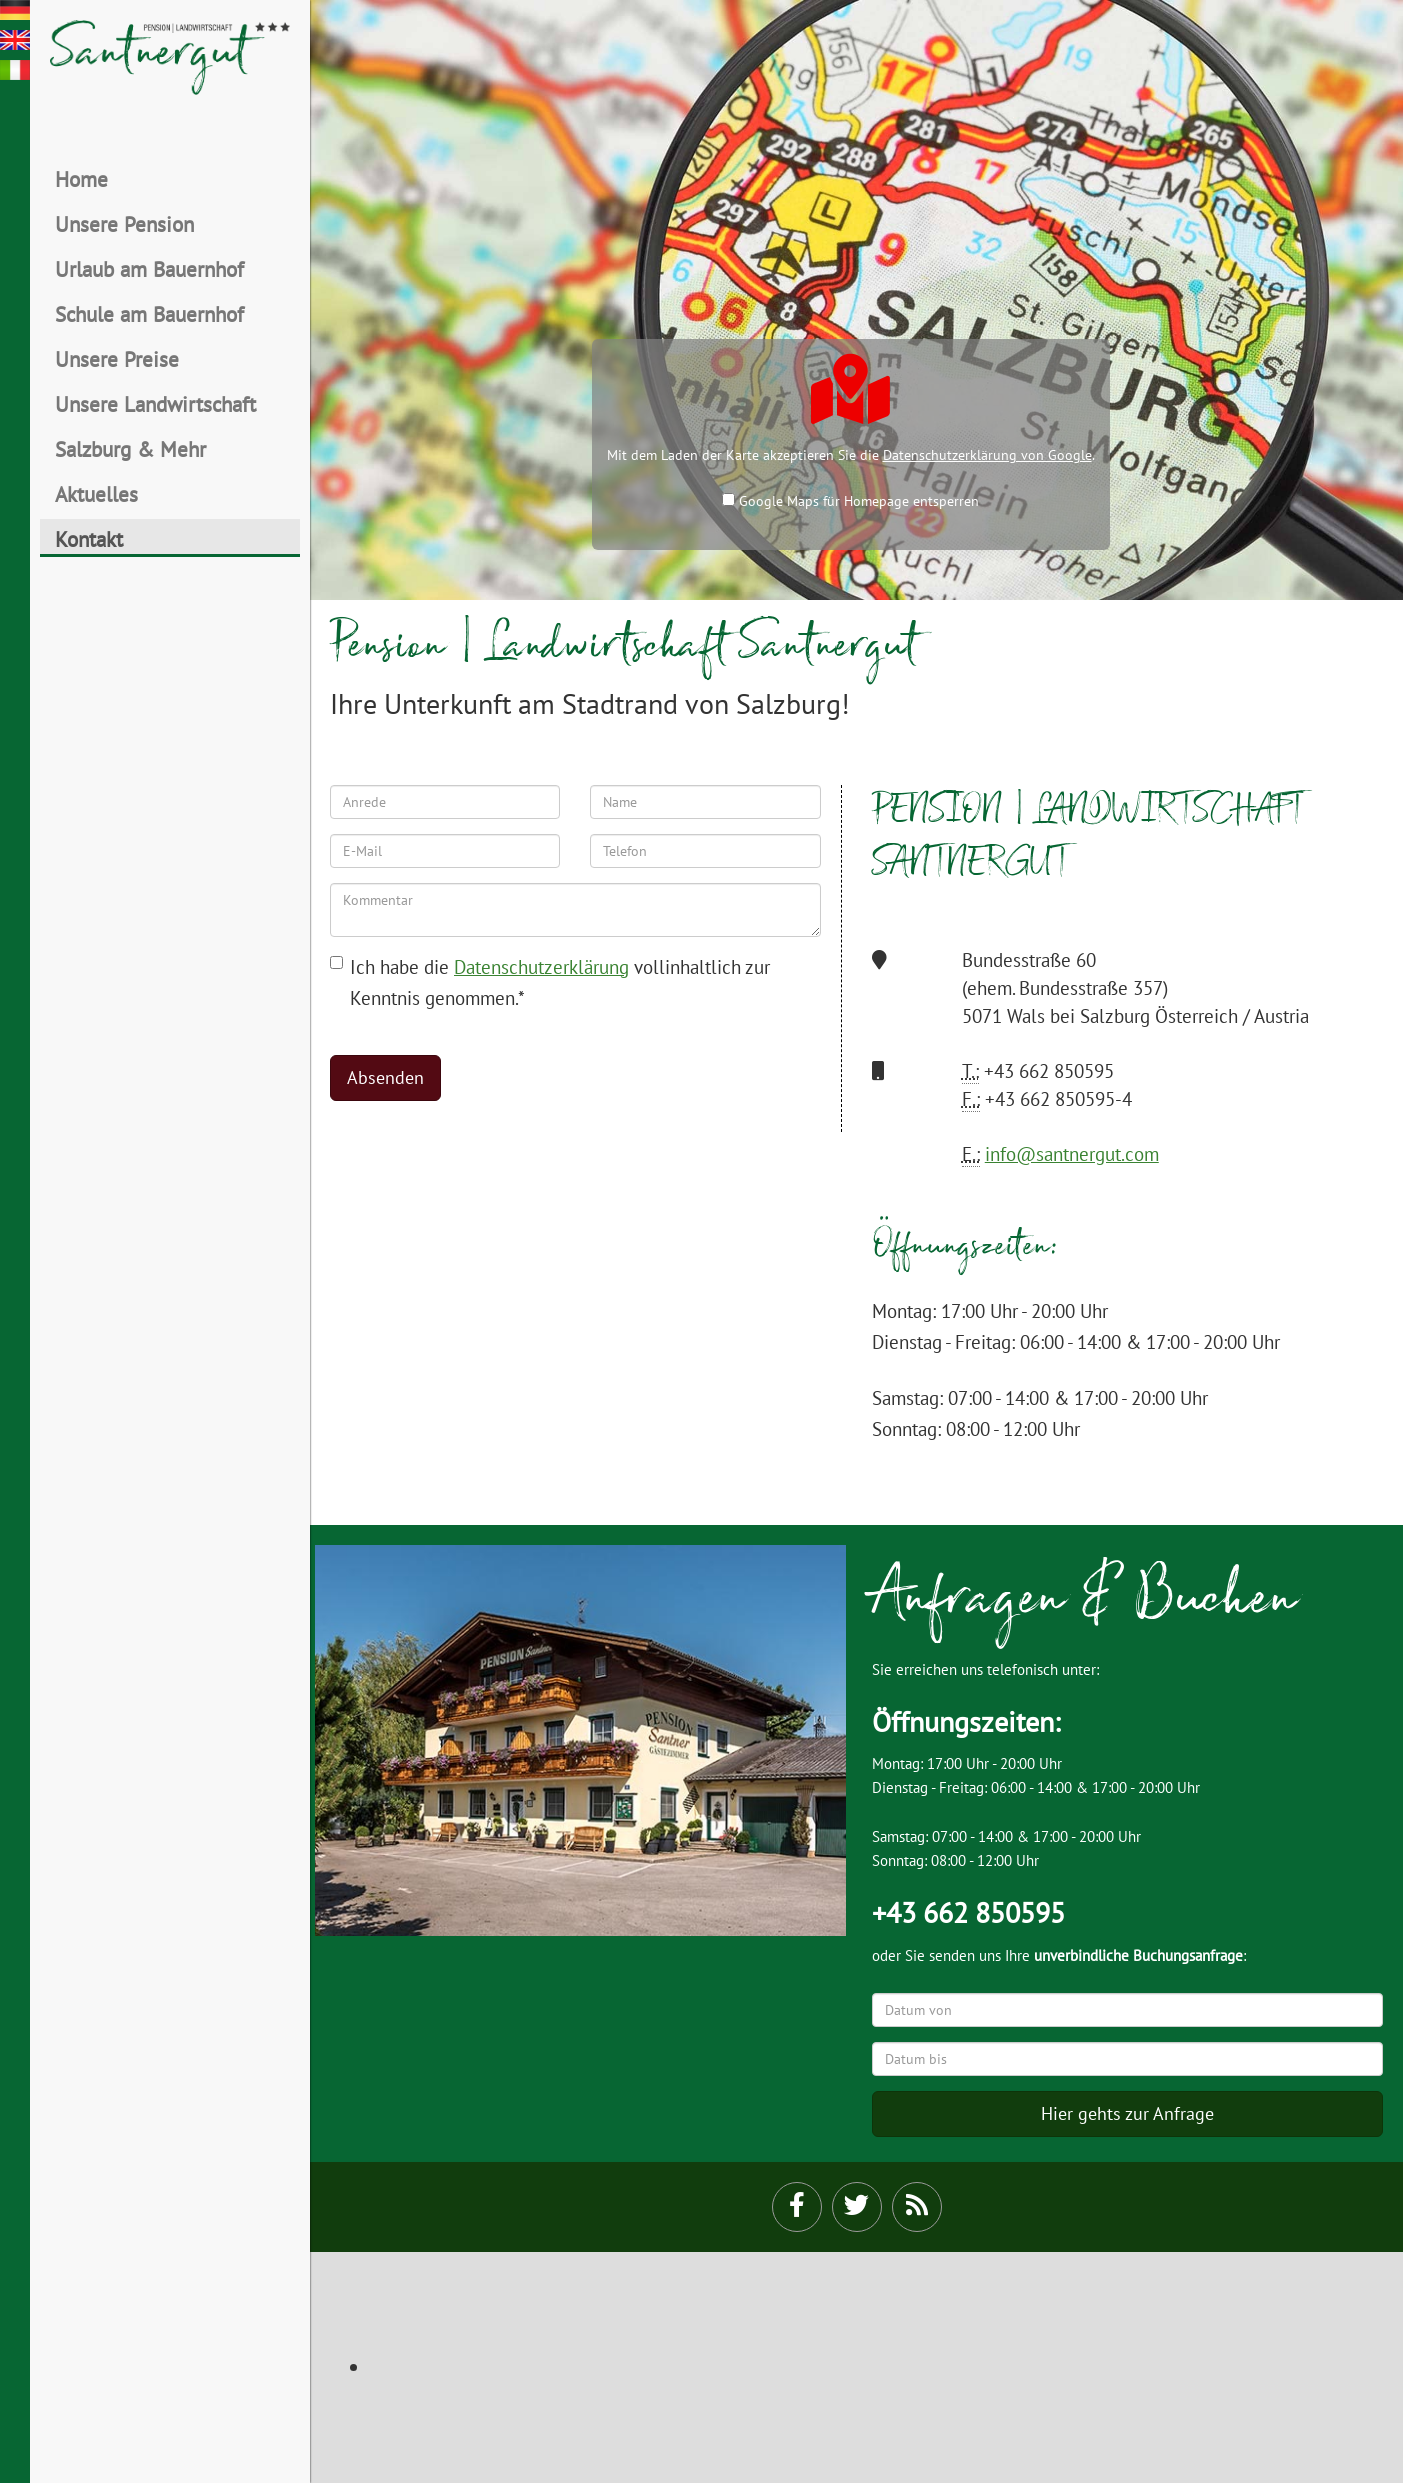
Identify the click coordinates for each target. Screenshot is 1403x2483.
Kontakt (89, 539)
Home (81, 179)
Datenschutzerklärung (541, 966)
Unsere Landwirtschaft (155, 404)
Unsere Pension (124, 224)
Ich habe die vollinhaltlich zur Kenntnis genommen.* (550, 982)
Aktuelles (96, 494)
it (15, 70)
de (15, 10)
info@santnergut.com (1072, 1153)
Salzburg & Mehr (130, 449)
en (15, 40)
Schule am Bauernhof (149, 314)
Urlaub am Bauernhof (149, 269)
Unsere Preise (117, 359)
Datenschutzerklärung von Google (987, 455)
